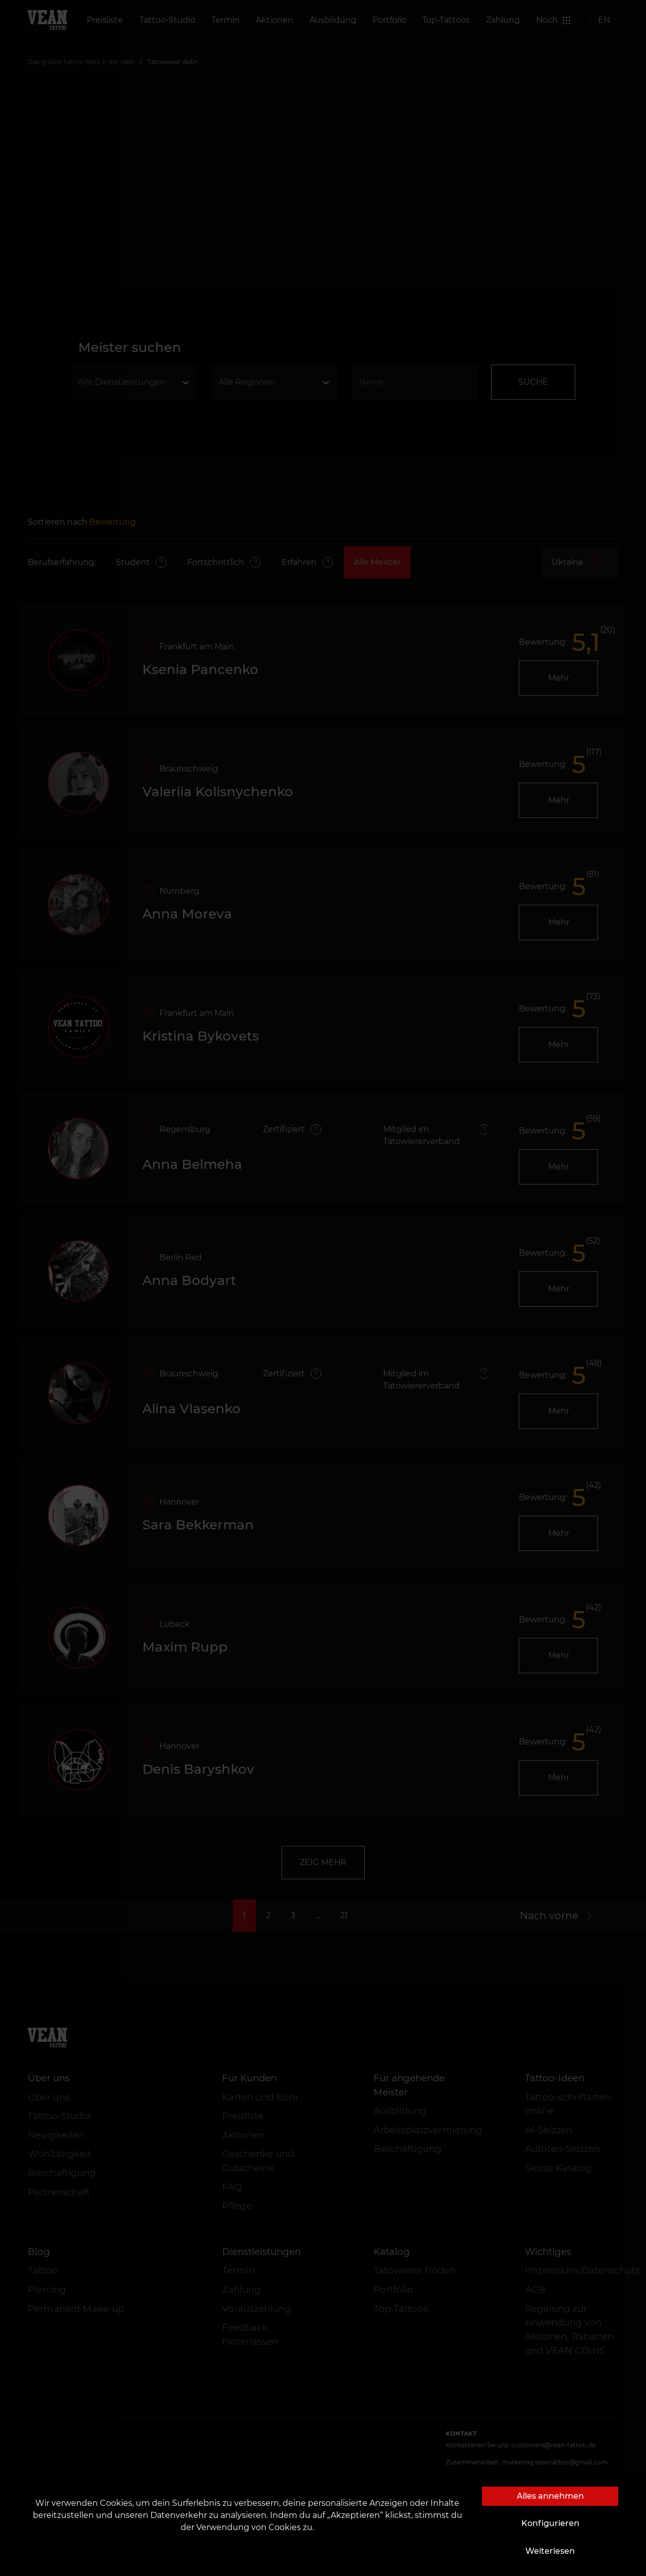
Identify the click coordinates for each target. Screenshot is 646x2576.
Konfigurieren (550, 2523)
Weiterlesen (550, 2551)
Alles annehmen (550, 2496)
